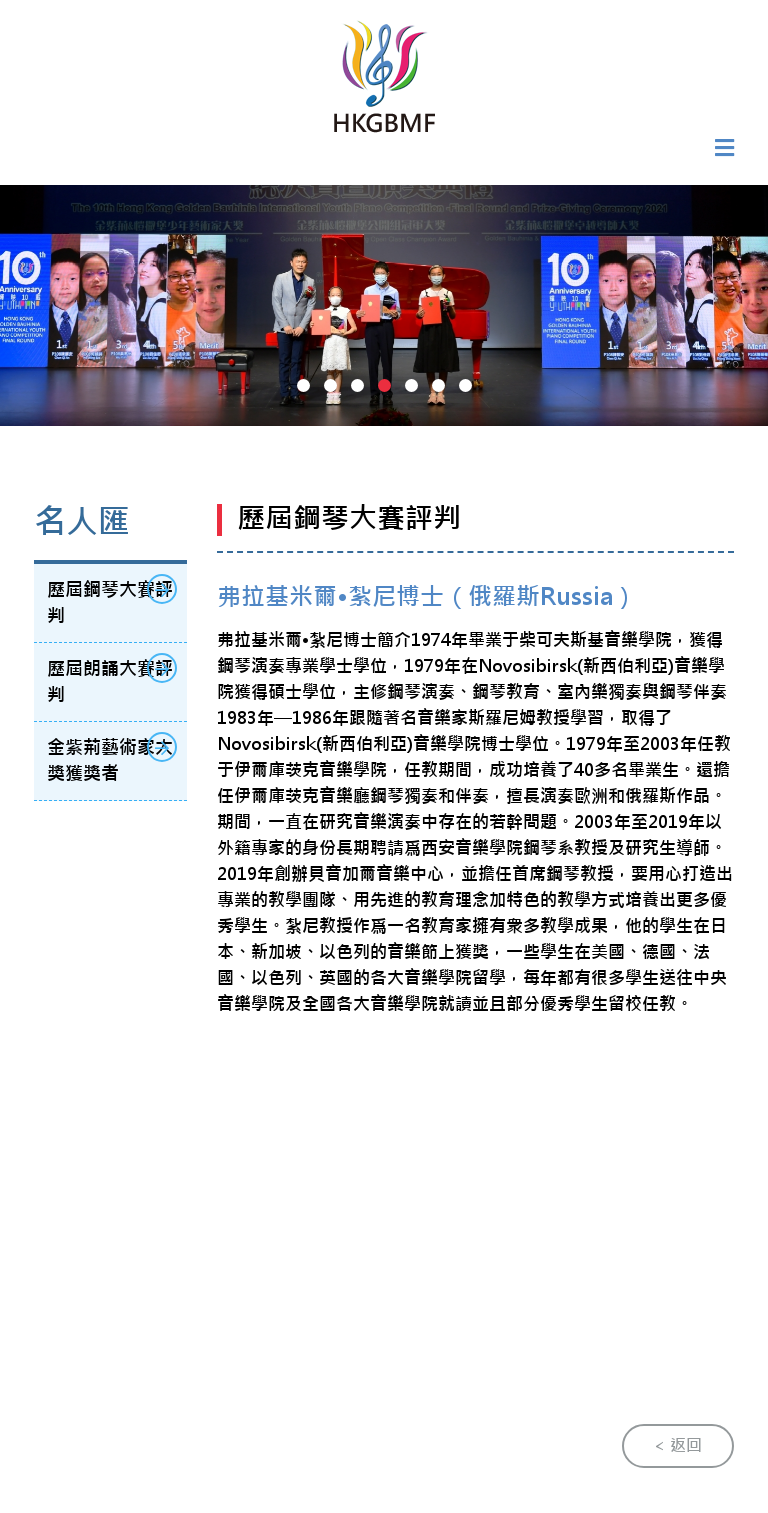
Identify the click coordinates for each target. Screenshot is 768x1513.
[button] (303, 385)
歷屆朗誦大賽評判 (111, 679)
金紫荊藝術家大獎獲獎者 (111, 758)
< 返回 (678, 1445)
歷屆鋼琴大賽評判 (111, 600)
